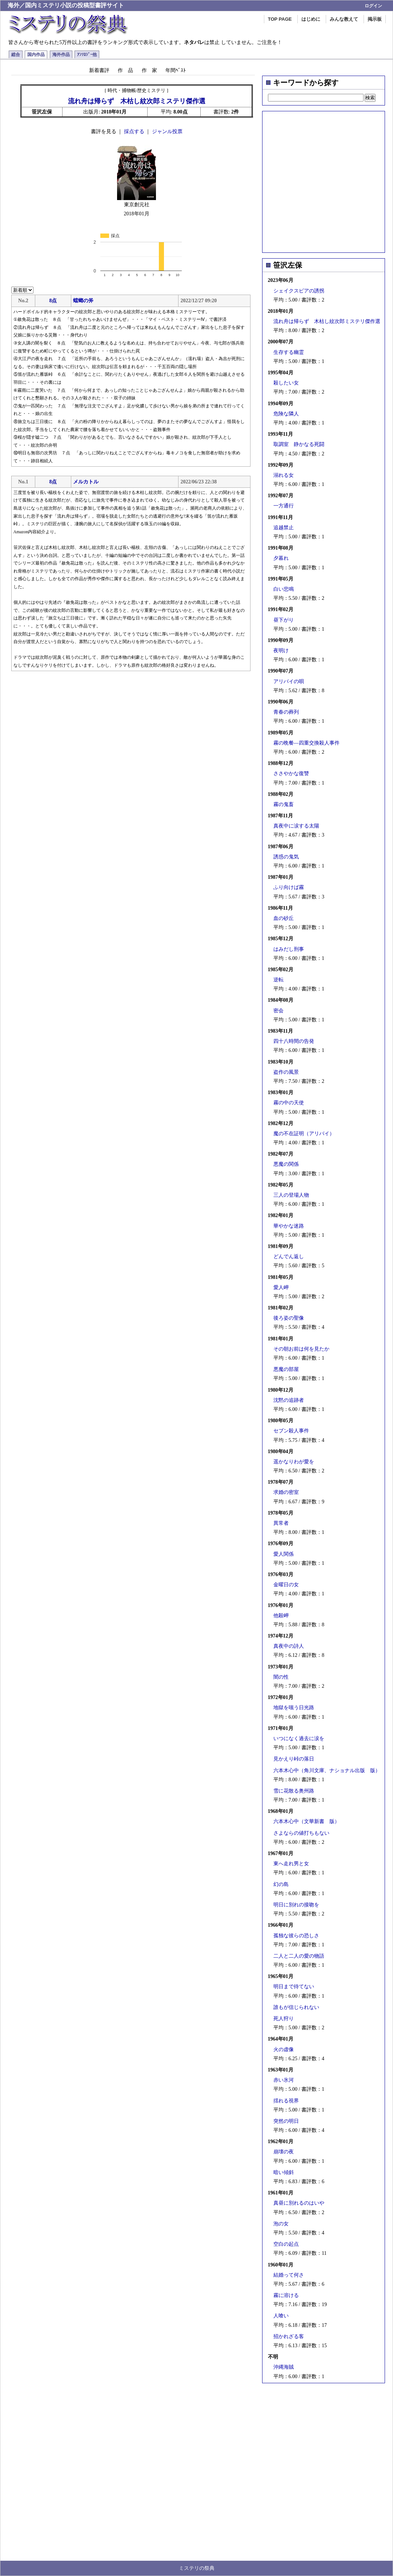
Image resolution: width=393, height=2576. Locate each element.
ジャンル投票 (167, 131)
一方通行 (283, 506)
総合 (15, 54)
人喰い (281, 2315)
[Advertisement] (68, 179)
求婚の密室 (286, 1492)
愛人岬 (281, 1287)
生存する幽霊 (288, 352)
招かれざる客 (288, 2336)
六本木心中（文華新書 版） (306, 1821)
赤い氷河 (283, 2080)
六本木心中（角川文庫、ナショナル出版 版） (326, 1770)
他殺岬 (281, 1615)
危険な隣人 (286, 413)
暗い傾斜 (283, 2172)
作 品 (125, 70)
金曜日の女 (286, 1584)
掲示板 (375, 19)
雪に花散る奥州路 (293, 1791)
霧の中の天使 (288, 1102)
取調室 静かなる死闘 (298, 444)
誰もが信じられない (296, 2007)
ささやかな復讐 (291, 773)
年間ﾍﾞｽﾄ (175, 70)
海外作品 (61, 54)
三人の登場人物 (291, 1195)
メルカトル (86, 482)
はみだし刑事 (288, 949)
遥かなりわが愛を (293, 1461)
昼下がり (283, 620)
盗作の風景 (286, 1072)
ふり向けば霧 (288, 887)
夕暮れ (281, 558)
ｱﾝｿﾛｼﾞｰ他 (87, 54)
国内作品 (36, 54)
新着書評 (99, 70)
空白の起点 (286, 2244)
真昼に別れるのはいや (298, 2203)
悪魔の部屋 (286, 1369)
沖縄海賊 (283, 2367)
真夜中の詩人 (288, 1646)
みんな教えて (344, 19)
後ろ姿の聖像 (288, 1318)
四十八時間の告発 (293, 1041)
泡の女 (281, 2223)
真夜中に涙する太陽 (296, 826)
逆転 (278, 979)
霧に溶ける (286, 2295)
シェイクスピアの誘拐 (298, 291)
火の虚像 (283, 2049)
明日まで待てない (293, 1986)
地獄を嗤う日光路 (293, 1707)
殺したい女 (286, 383)
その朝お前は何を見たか (301, 1349)
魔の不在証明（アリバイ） (303, 1133)
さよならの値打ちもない (301, 1833)
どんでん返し (288, 1256)
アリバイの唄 (288, 681)
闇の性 (281, 1677)
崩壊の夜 (283, 2151)
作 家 (149, 70)
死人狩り (283, 2018)
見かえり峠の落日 (293, 1759)
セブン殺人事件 (291, 1430)
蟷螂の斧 (83, 300)
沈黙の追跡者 (288, 1400)
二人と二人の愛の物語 (298, 1956)
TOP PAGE (280, 19)
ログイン (373, 5)
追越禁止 (283, 527)
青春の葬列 (286, 712)
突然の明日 (286, 2121)
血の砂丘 (283, 918)
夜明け (281, 650)
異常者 (281, 1523)
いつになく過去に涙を (298, 1738)
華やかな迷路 (288, 1226)
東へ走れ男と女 (291, 1863)
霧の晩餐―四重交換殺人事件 (306, 743)
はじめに (310, 19)
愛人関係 (283, 1554)
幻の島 (281, 1884)
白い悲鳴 (283, 589)
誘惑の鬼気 (286, 857)
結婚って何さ (288, 2275)
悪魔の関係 (286, 1164)
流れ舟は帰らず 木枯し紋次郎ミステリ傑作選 (326, 321)
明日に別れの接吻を (296, 1904)
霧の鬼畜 (283, 804)
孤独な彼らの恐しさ (296, 1935)
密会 (278, 1010)
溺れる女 (283, 475)
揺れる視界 (286, 2101)
